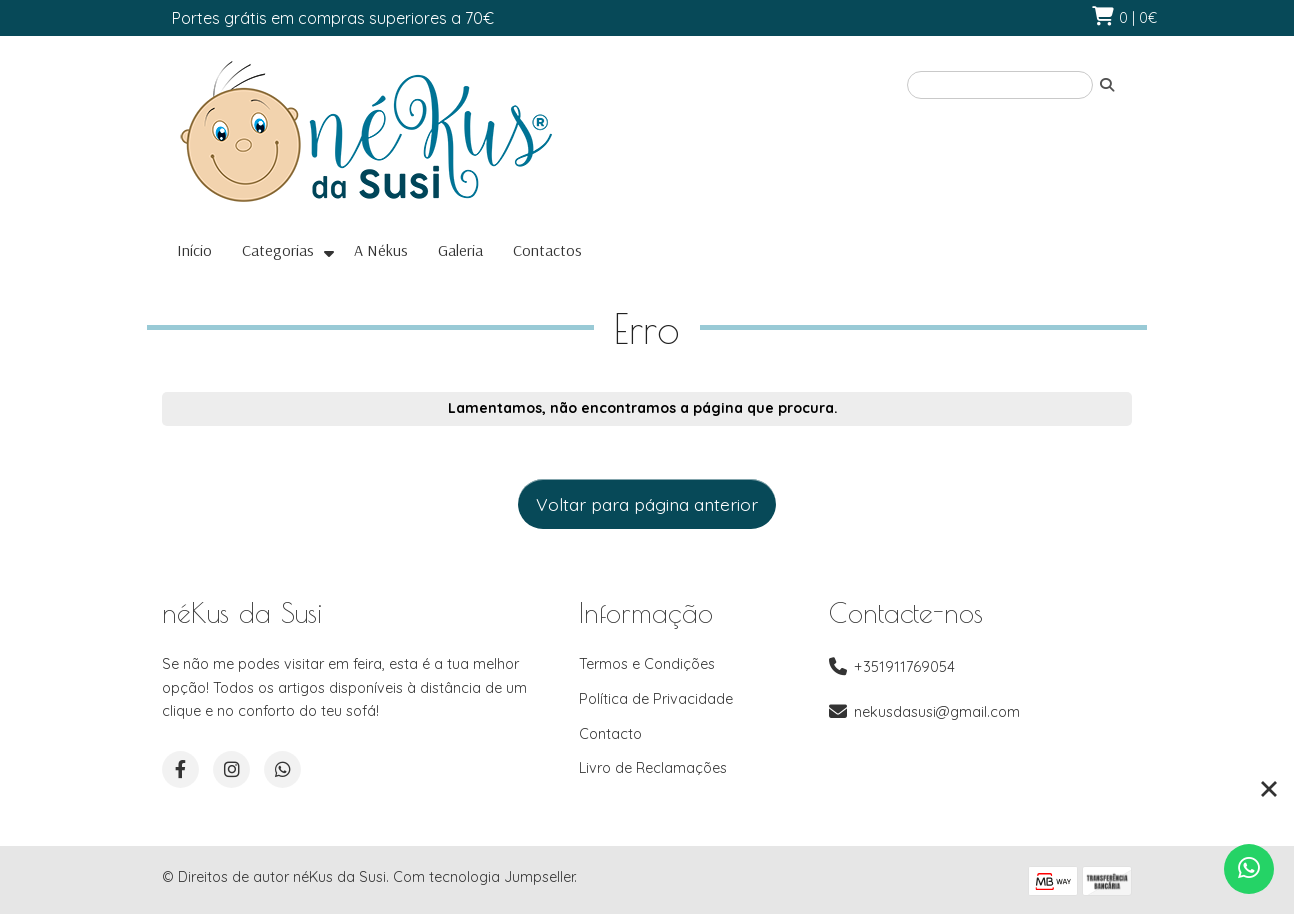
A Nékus (381, 250)
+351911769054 (904, 667)
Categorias (278, 250)
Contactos (547, 250)
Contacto (610, 734)
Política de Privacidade (656, 699)
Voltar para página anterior (647, 504)
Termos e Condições (647, 664)
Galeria (460, 250)
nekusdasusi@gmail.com (937, 712)
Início (194, 250)
